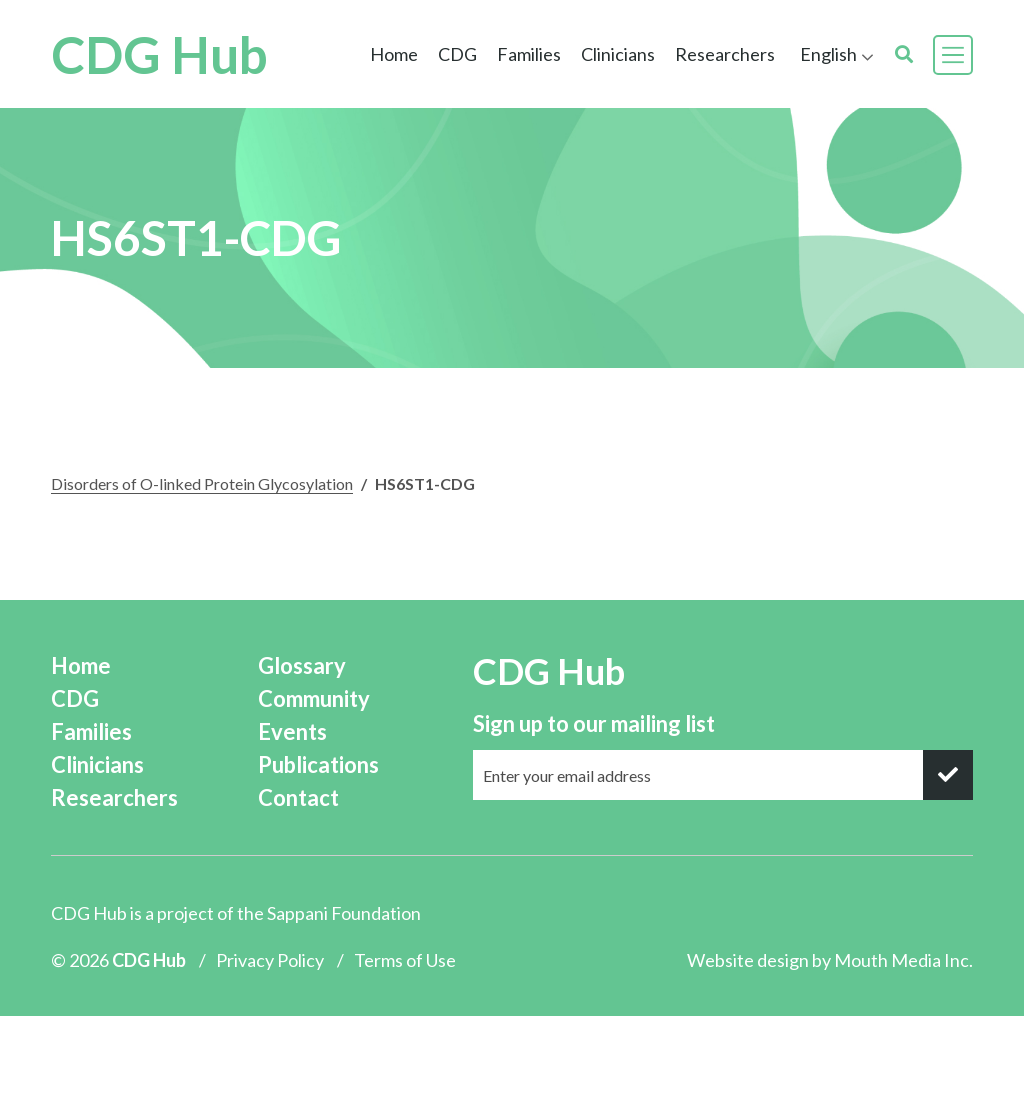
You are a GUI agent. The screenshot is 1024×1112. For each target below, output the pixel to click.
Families (529, 54)
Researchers (725, 54)
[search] (904, 54)
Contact (298, 797)
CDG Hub (159, 54)
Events (292, 731)
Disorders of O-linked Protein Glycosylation (202, 483)
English (828, 54)
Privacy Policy (270, 960)
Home (394, 54)
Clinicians (618, 54)
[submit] (948, 775)
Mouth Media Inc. (903, 960)
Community (314, 698)
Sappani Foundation (344, 913)
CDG (457, 54)
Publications (318, 764)
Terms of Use (405, 960)
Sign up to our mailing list (594, 723)
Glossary (302, 665)
